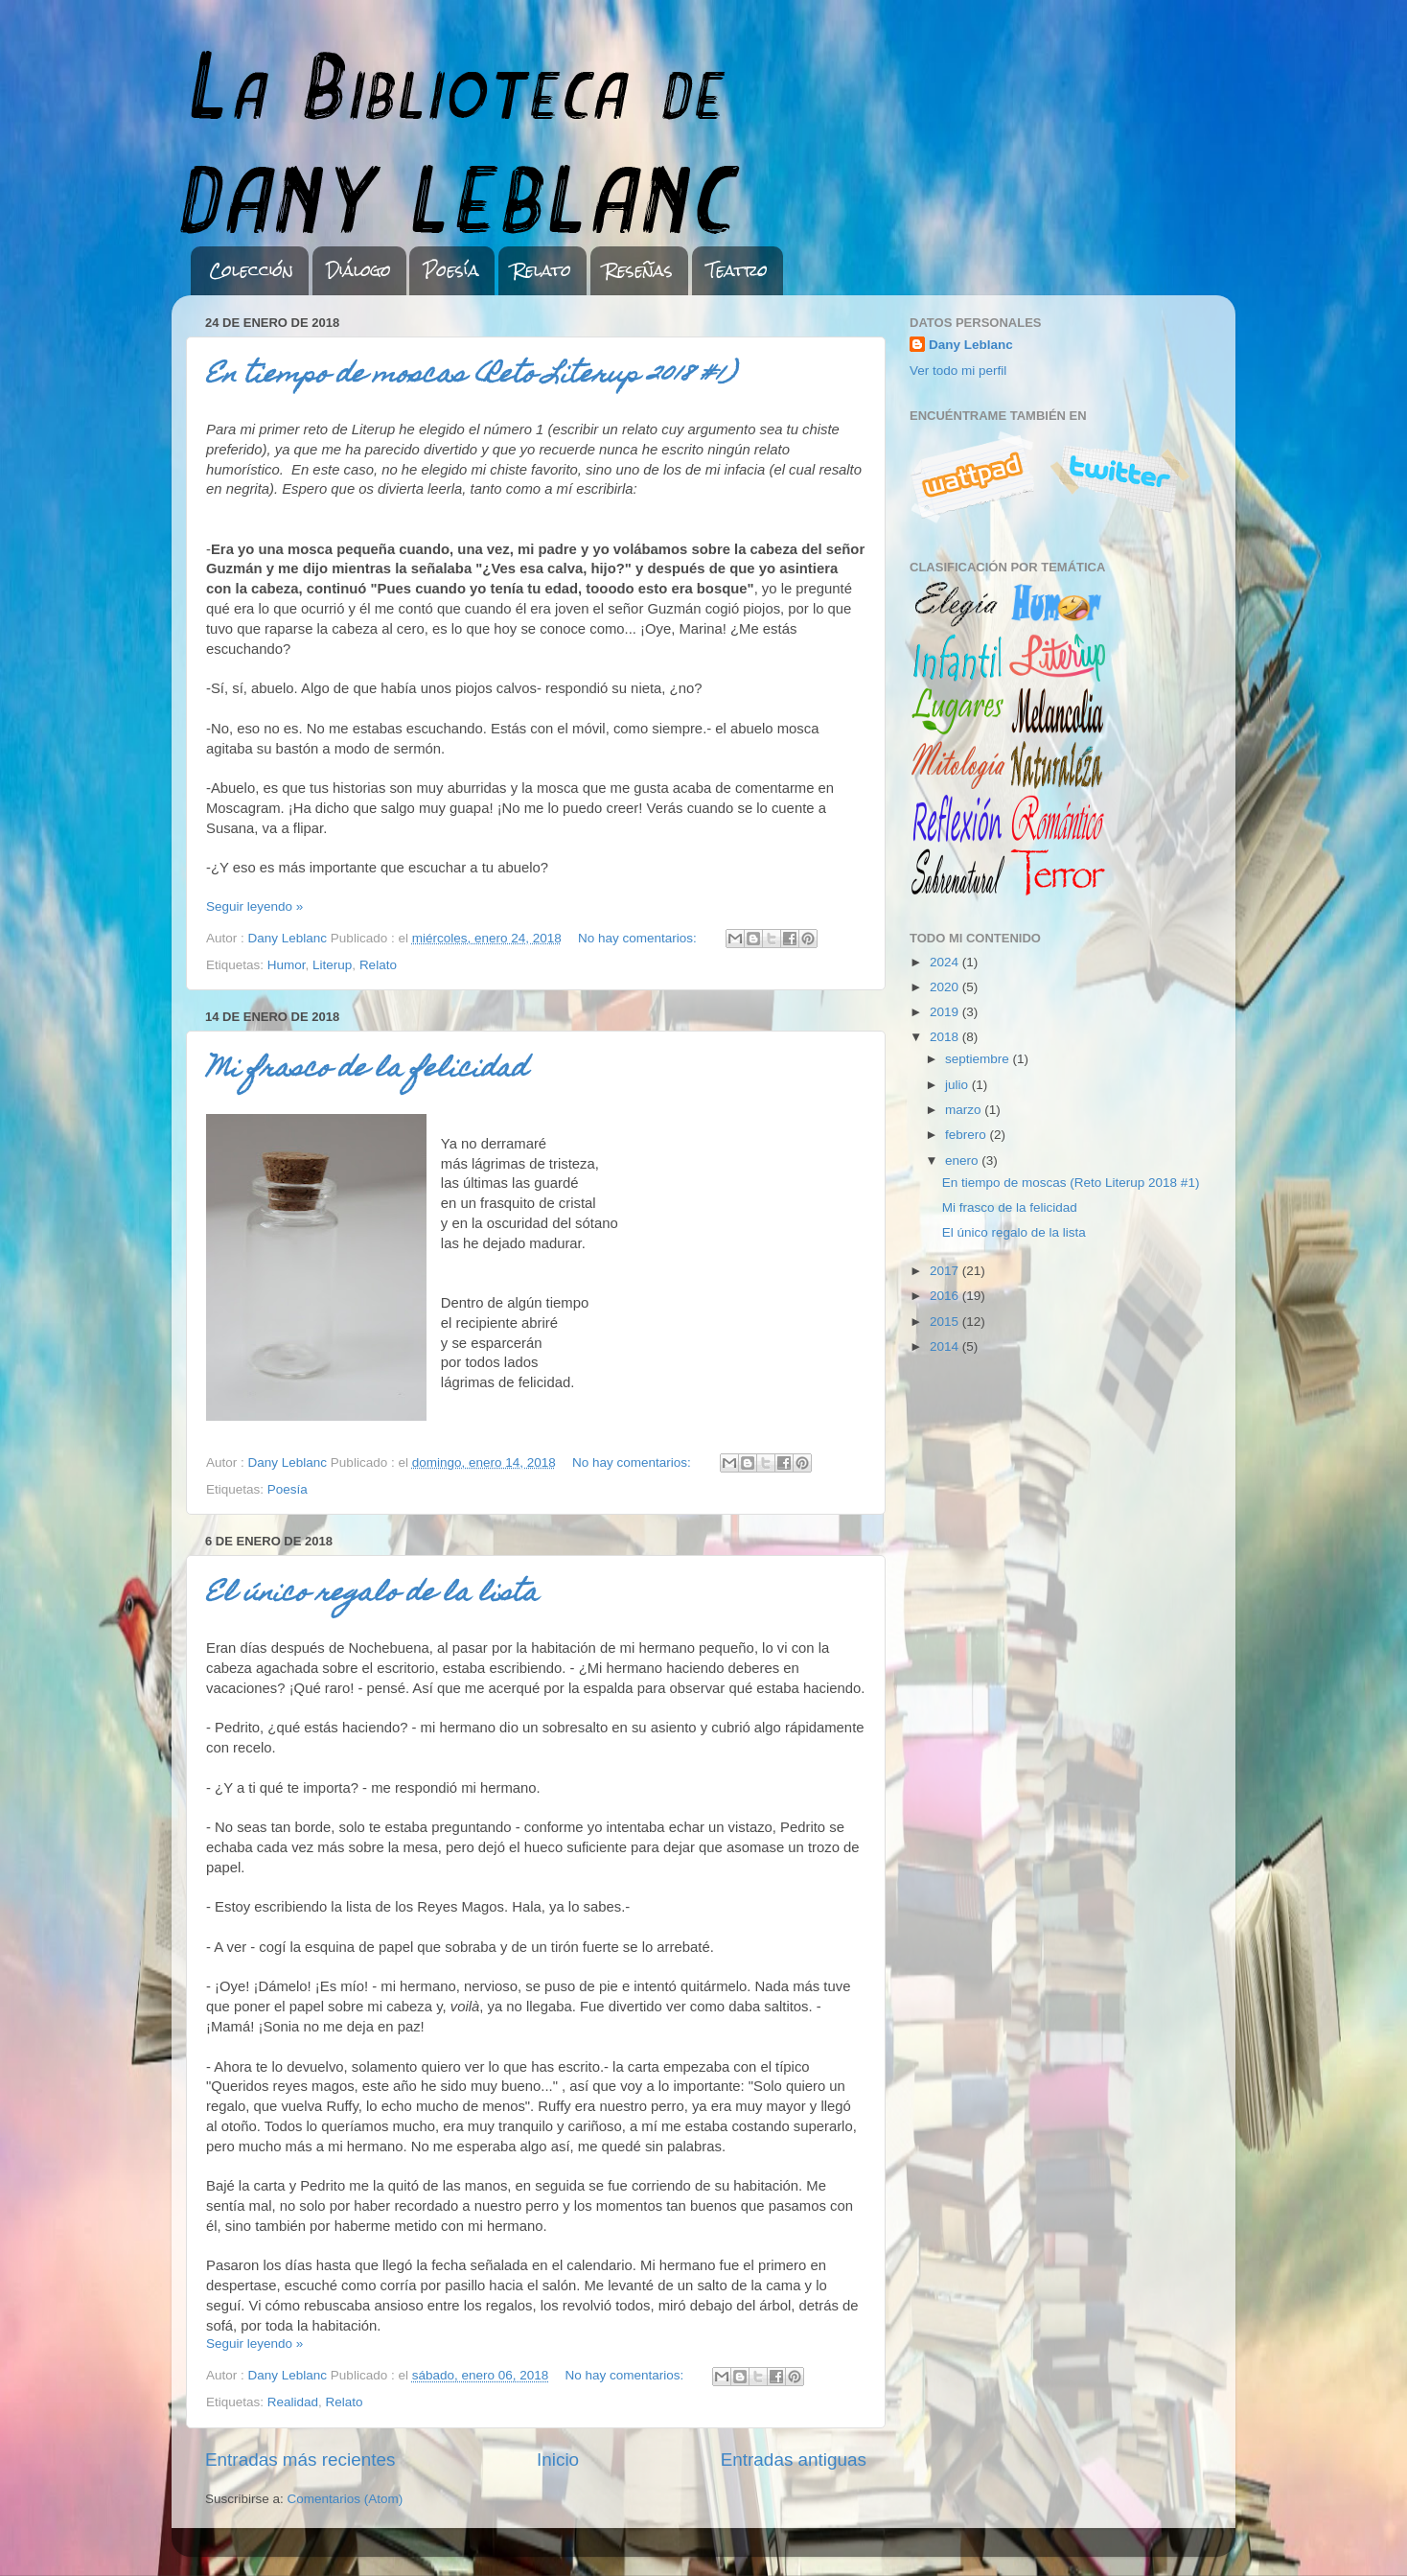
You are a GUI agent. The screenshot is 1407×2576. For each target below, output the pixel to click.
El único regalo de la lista (372, 1594)
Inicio (558, 2459)
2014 (946, 1346)
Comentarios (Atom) (346, 2499)
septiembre (979, 1059)
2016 (946, 1295)
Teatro (737, 270)
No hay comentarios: (639, 938)
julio (958, 1085)
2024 (946, 962)
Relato (542, 270)
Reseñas (639, 270)
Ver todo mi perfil (958, 370)
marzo (964, 1109)
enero (963, 1160)
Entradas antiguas (793, 2459)
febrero (967, 1134)
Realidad (292, 2402)
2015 (946, 1321)
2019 (946, 1012)
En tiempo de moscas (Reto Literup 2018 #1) (470, 376)
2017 (946, 1271)
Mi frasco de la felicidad (366, 1070)
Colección (251, 270)
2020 (946, 987)
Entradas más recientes (300, 2459)
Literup (332, 965)
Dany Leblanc (971, 344)
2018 (946, 1037)
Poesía (451, 270)
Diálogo (359, 270)
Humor (286, 965)
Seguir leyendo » (254, 906)
